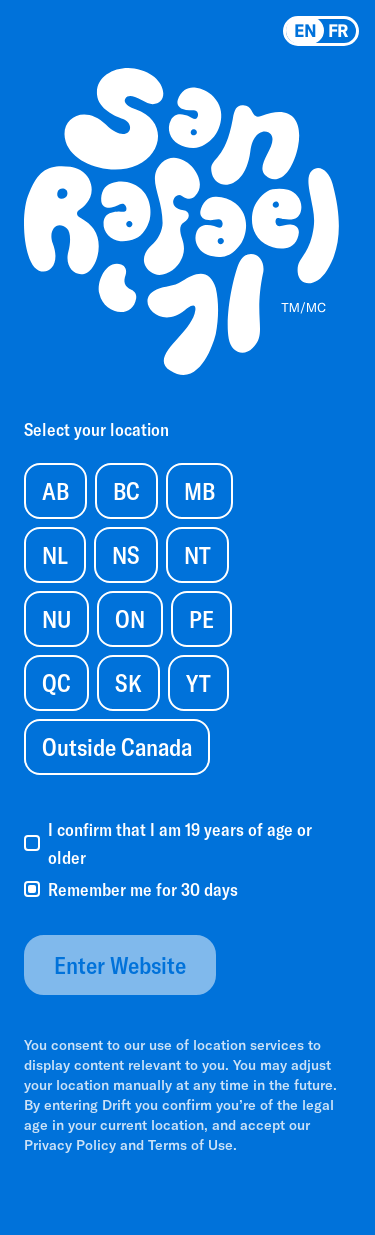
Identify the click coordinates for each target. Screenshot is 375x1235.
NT (197, 554)
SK (128, 682)
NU (56, 618)
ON (130, 618)
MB (199, 490)
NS (126, 554)
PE (201, 618)
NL (55, 554)
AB (55, 490)
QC (56, 682)
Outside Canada (117, 746)
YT (198, 682)
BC (126, 490)
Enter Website (120, 964)
